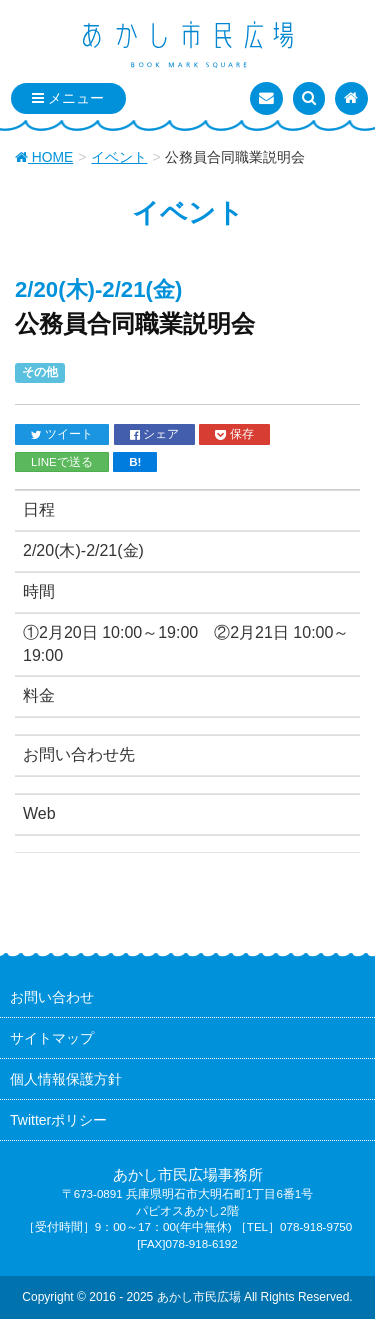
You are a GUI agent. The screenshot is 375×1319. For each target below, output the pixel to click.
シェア (154, 434)
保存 (234, 434)
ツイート (62, 434)
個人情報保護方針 (66, 1079)
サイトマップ (52, 1038)
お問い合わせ (52, 997)
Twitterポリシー (58, 1120)
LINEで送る (62, 461)
